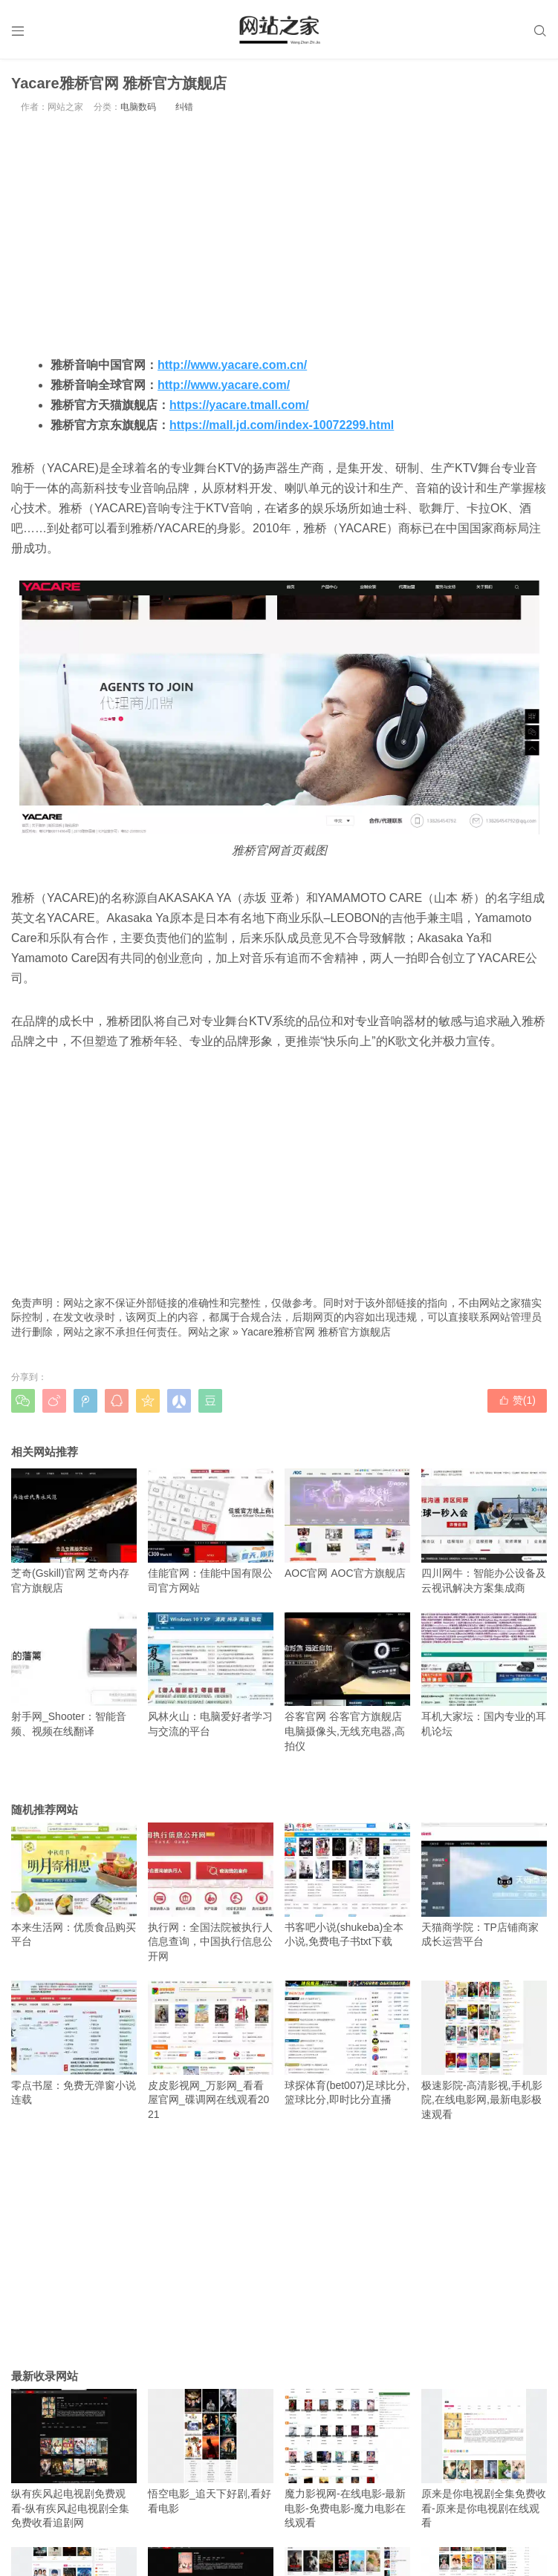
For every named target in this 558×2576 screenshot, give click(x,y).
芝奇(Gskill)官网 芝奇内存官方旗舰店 (74, 1530)
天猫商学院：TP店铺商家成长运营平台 (484, 1885)
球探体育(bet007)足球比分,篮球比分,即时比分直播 (347, 2043)
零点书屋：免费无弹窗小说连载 (74, 2043)
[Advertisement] (279, 234)
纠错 (184, 107)
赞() (517, 1400)
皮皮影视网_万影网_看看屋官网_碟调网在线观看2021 (210, 2050)
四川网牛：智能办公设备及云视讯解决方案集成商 (484, 1530)
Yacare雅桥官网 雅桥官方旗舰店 (316, 1332)
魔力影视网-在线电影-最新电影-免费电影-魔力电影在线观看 (347, 2458)
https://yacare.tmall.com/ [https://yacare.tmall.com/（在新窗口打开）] (239, 405)
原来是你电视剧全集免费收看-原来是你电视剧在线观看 (484, 2458)
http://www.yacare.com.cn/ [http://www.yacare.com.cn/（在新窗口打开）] (232, 365)
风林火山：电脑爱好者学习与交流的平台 (210, 1674)
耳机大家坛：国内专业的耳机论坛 (484, 1674)
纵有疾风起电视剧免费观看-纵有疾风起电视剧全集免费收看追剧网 (74, 2458)
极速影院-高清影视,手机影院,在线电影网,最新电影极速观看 (484, 2050)
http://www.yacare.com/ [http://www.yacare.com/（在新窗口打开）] (224, 385)
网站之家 (209, 1332)
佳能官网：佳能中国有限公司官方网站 (210, 1530)
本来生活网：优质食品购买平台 (74, 1885)
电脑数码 (138, 107)
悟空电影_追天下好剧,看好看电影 (210, 2451)
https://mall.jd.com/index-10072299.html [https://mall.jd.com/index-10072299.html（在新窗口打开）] (281, 425)
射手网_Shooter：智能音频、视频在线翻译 (74, 1674)
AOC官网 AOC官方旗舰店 (347, 1523)
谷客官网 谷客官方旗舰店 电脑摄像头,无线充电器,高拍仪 (347, 1682)
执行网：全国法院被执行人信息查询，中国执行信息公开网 (210, 1892)
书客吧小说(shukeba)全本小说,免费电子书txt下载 (347, 1885)
